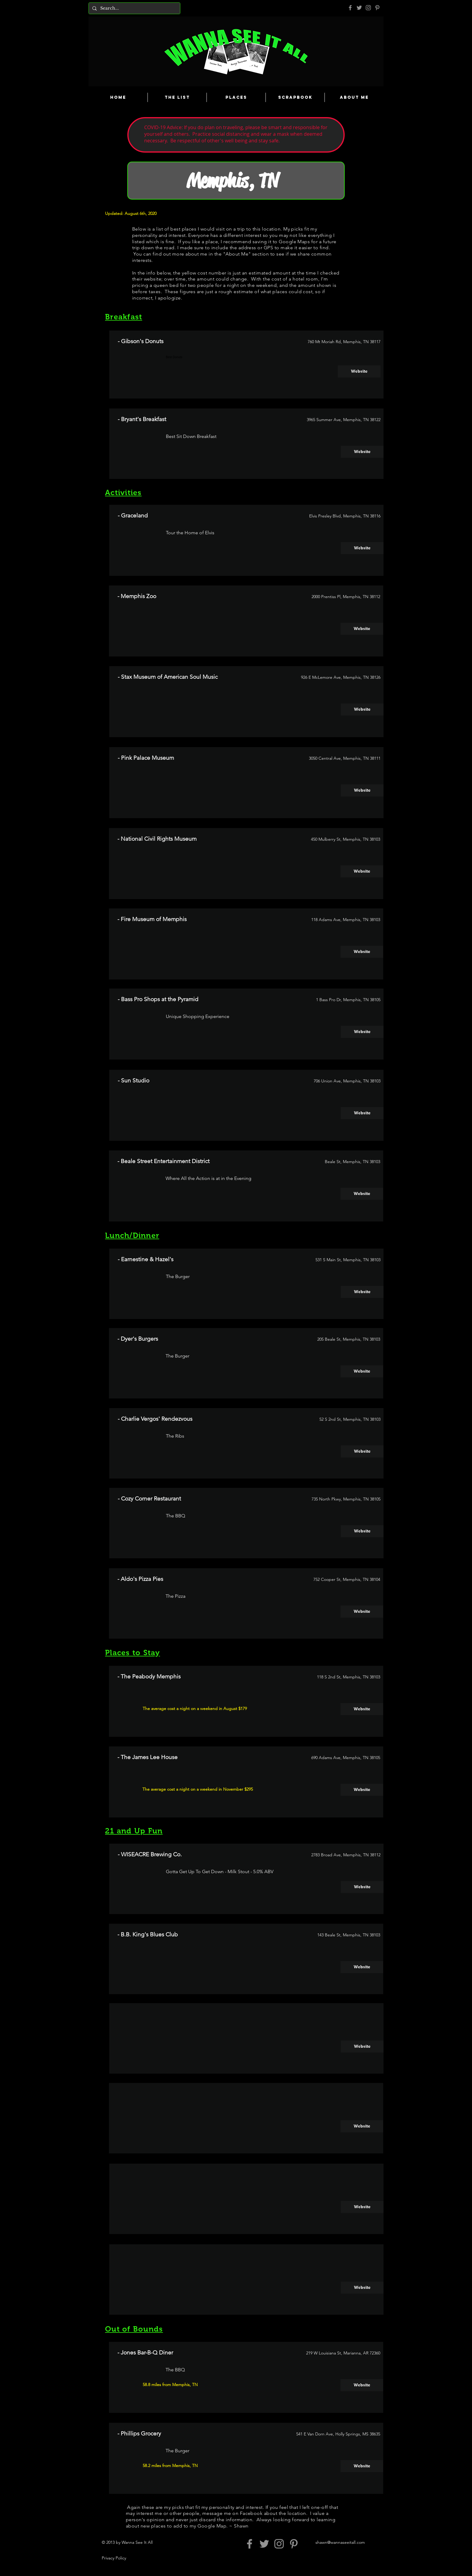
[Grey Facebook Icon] (350, 7)
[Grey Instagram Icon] (368, 7)
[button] (362, 2047)
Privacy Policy (114, 2558)
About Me (236, 254)
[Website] (359, 371)
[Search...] (133, 8)
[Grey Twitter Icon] (359, 7)
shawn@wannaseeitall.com (340, 2542)
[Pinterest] (377, 7)
